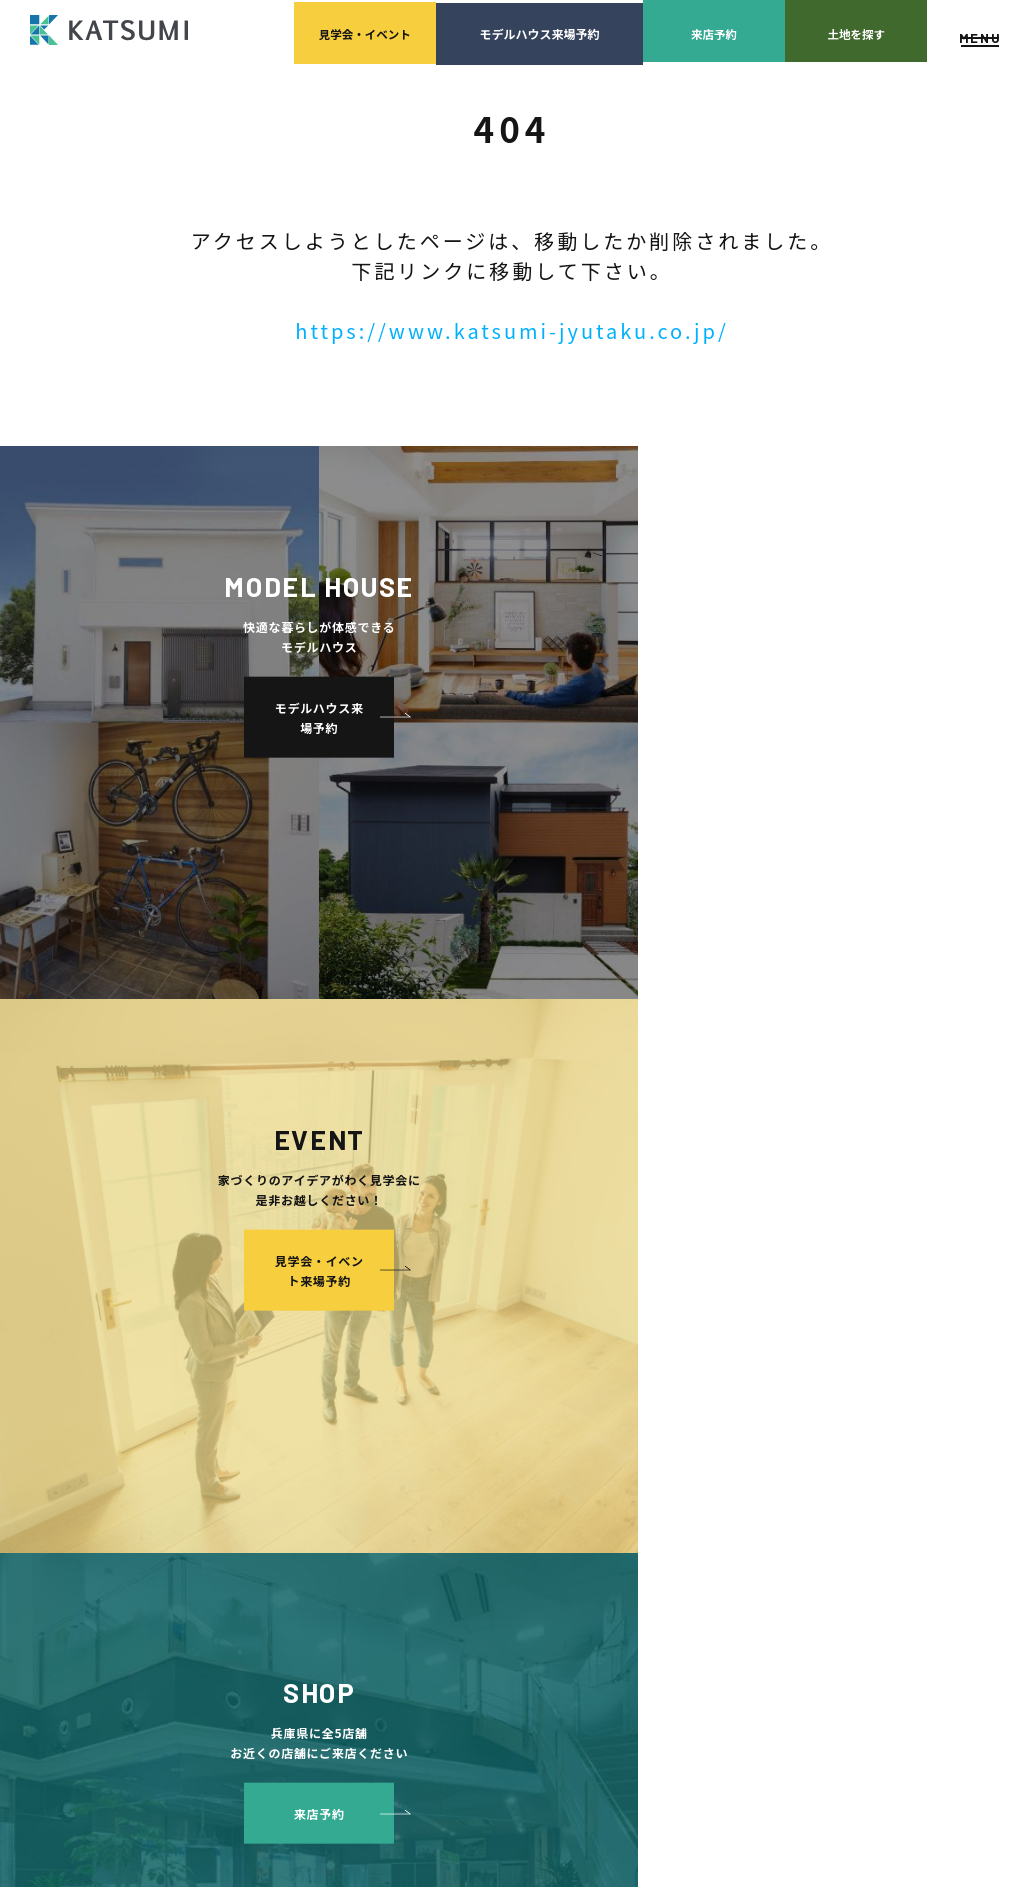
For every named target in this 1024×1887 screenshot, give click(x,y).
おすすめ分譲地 (292, 1357)
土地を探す (827, 30)
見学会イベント (299, 30)
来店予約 (663, 30)
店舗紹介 (857, 1267)
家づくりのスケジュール (742, 1417)
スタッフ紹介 (533, 1297)
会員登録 (273, 1297)
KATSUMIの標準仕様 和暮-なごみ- (361, 1417)
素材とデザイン (311, 1447)
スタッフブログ (876, 1297)
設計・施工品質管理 (730, 1327)
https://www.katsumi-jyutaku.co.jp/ (512, 330)
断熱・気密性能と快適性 (335, 1507)
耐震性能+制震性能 (320, 1477)
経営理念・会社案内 (552, 1267)
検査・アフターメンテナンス (737, 1372)
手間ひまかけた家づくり (316, 1387)
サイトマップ (869, 1417)
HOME (266, 1237)
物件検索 (273, 1267)
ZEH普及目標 (869, 1327)
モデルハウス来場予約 (481, 30)
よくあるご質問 (876, 1237)
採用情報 (521, 1357)
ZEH (280, 1567)
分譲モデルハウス (298, 1327)
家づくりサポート (704, 1237)
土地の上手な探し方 (730, 1267)
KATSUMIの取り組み (553, 1327)
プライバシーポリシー (894, 1357)
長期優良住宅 (304, 1537)
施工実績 (502, 1387)
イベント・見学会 (527, 1417)
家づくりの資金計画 (730, 1297)
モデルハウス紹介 (527, 1447)
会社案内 (502, 1237)
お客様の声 (508, 1477)
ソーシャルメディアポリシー (912, 1387)
